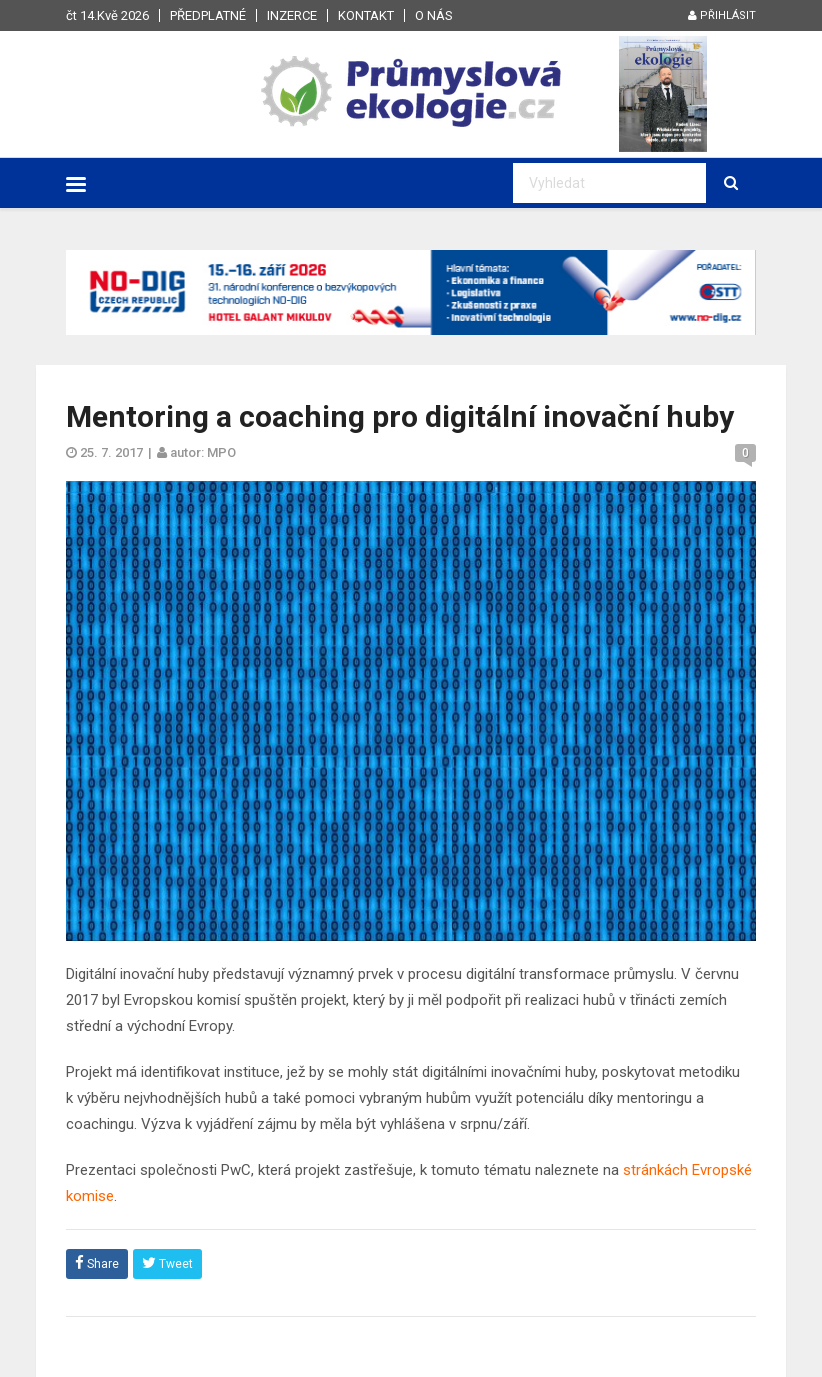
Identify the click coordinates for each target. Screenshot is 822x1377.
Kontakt (366, 15)
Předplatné (208, 15)
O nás (434, 15)
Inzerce (292, 15)
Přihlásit (722, 15)
